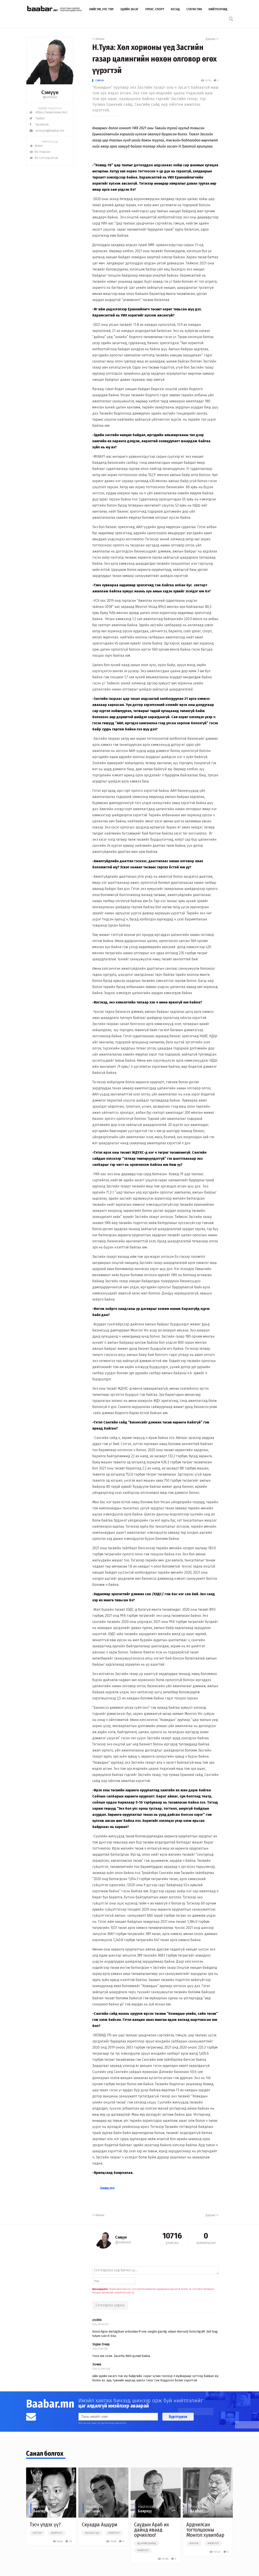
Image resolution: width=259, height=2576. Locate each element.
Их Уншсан (40, 152)
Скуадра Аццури (99, 2525)
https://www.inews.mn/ (49, 112)
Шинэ (36, 146)
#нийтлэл (56, 2533)
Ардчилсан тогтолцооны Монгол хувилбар (205, 2530)
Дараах (212, 39)
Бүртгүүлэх (178, 2416)
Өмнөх (98, 39)
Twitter (37, 118)
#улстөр (37, 2533)
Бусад (175, 9)
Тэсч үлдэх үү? (45, 2525)
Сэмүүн (99, 80)
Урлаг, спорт (154, 9)
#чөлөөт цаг (92, 2533)
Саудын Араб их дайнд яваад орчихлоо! (151, 2530)
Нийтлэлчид (218, 9)
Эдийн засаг (129, 9)
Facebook (39, 124)
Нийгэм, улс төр (101, 9)
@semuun (50, 97)
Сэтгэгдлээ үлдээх (110, 2305)
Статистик (194, 9)
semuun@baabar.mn (47, 131)
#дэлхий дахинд (146, 2543)
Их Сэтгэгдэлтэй (44, 158)
